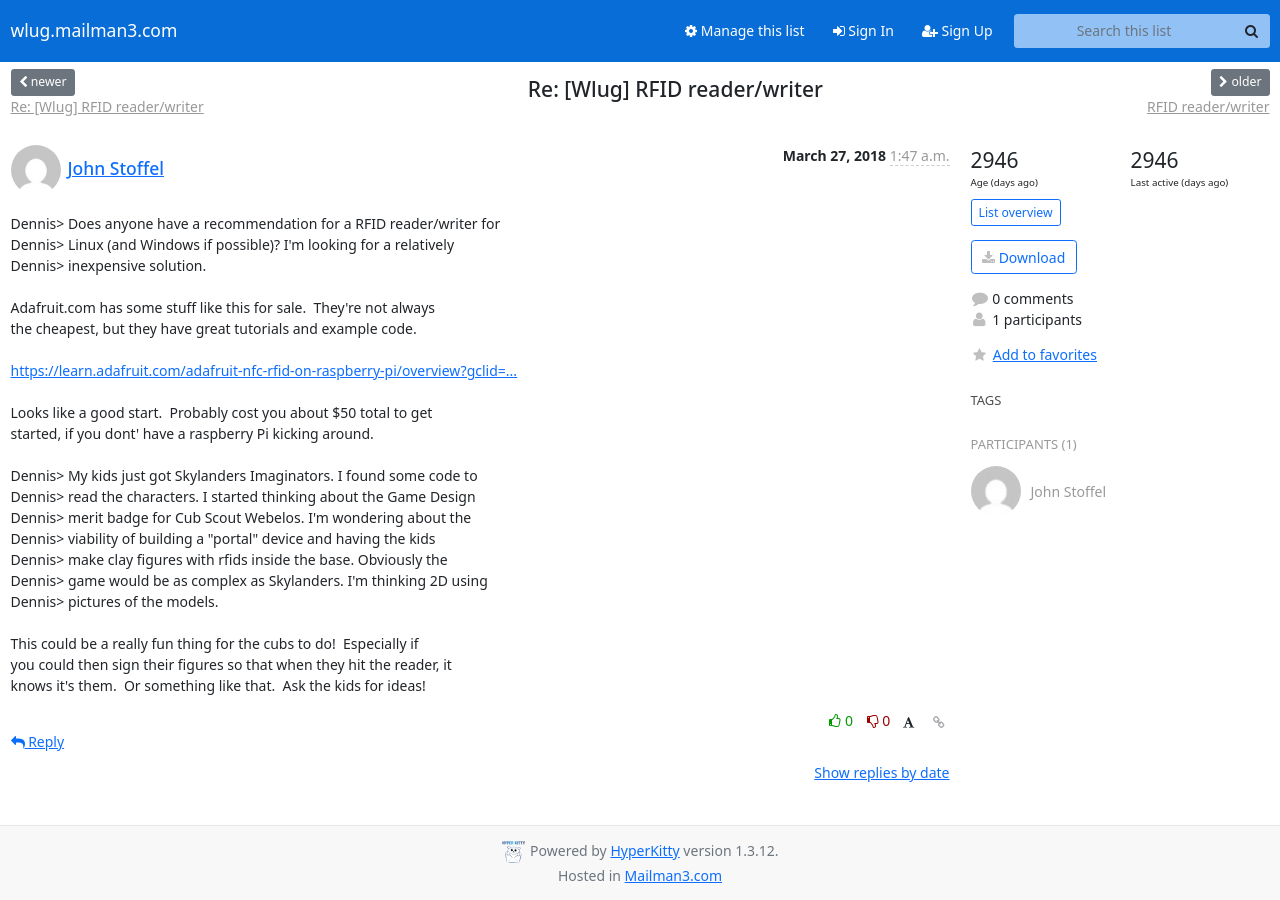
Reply (38, 741)
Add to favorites (1034, 354)
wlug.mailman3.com (94, 31)
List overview (1016, 212)
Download (1023, 257)
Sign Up (957, 30)
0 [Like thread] (842, 720)
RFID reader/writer (1208, 106)
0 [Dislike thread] (879, 720)
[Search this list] (1124, 31)
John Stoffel (116, 168)
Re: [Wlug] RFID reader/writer (107, 106)
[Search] (1252, 31)
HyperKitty (644, 850)
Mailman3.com (673, 875)
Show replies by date (881, 772)
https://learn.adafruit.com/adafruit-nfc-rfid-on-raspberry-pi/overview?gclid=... (264, 370)
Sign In (863, 30)
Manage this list (745, 30)
